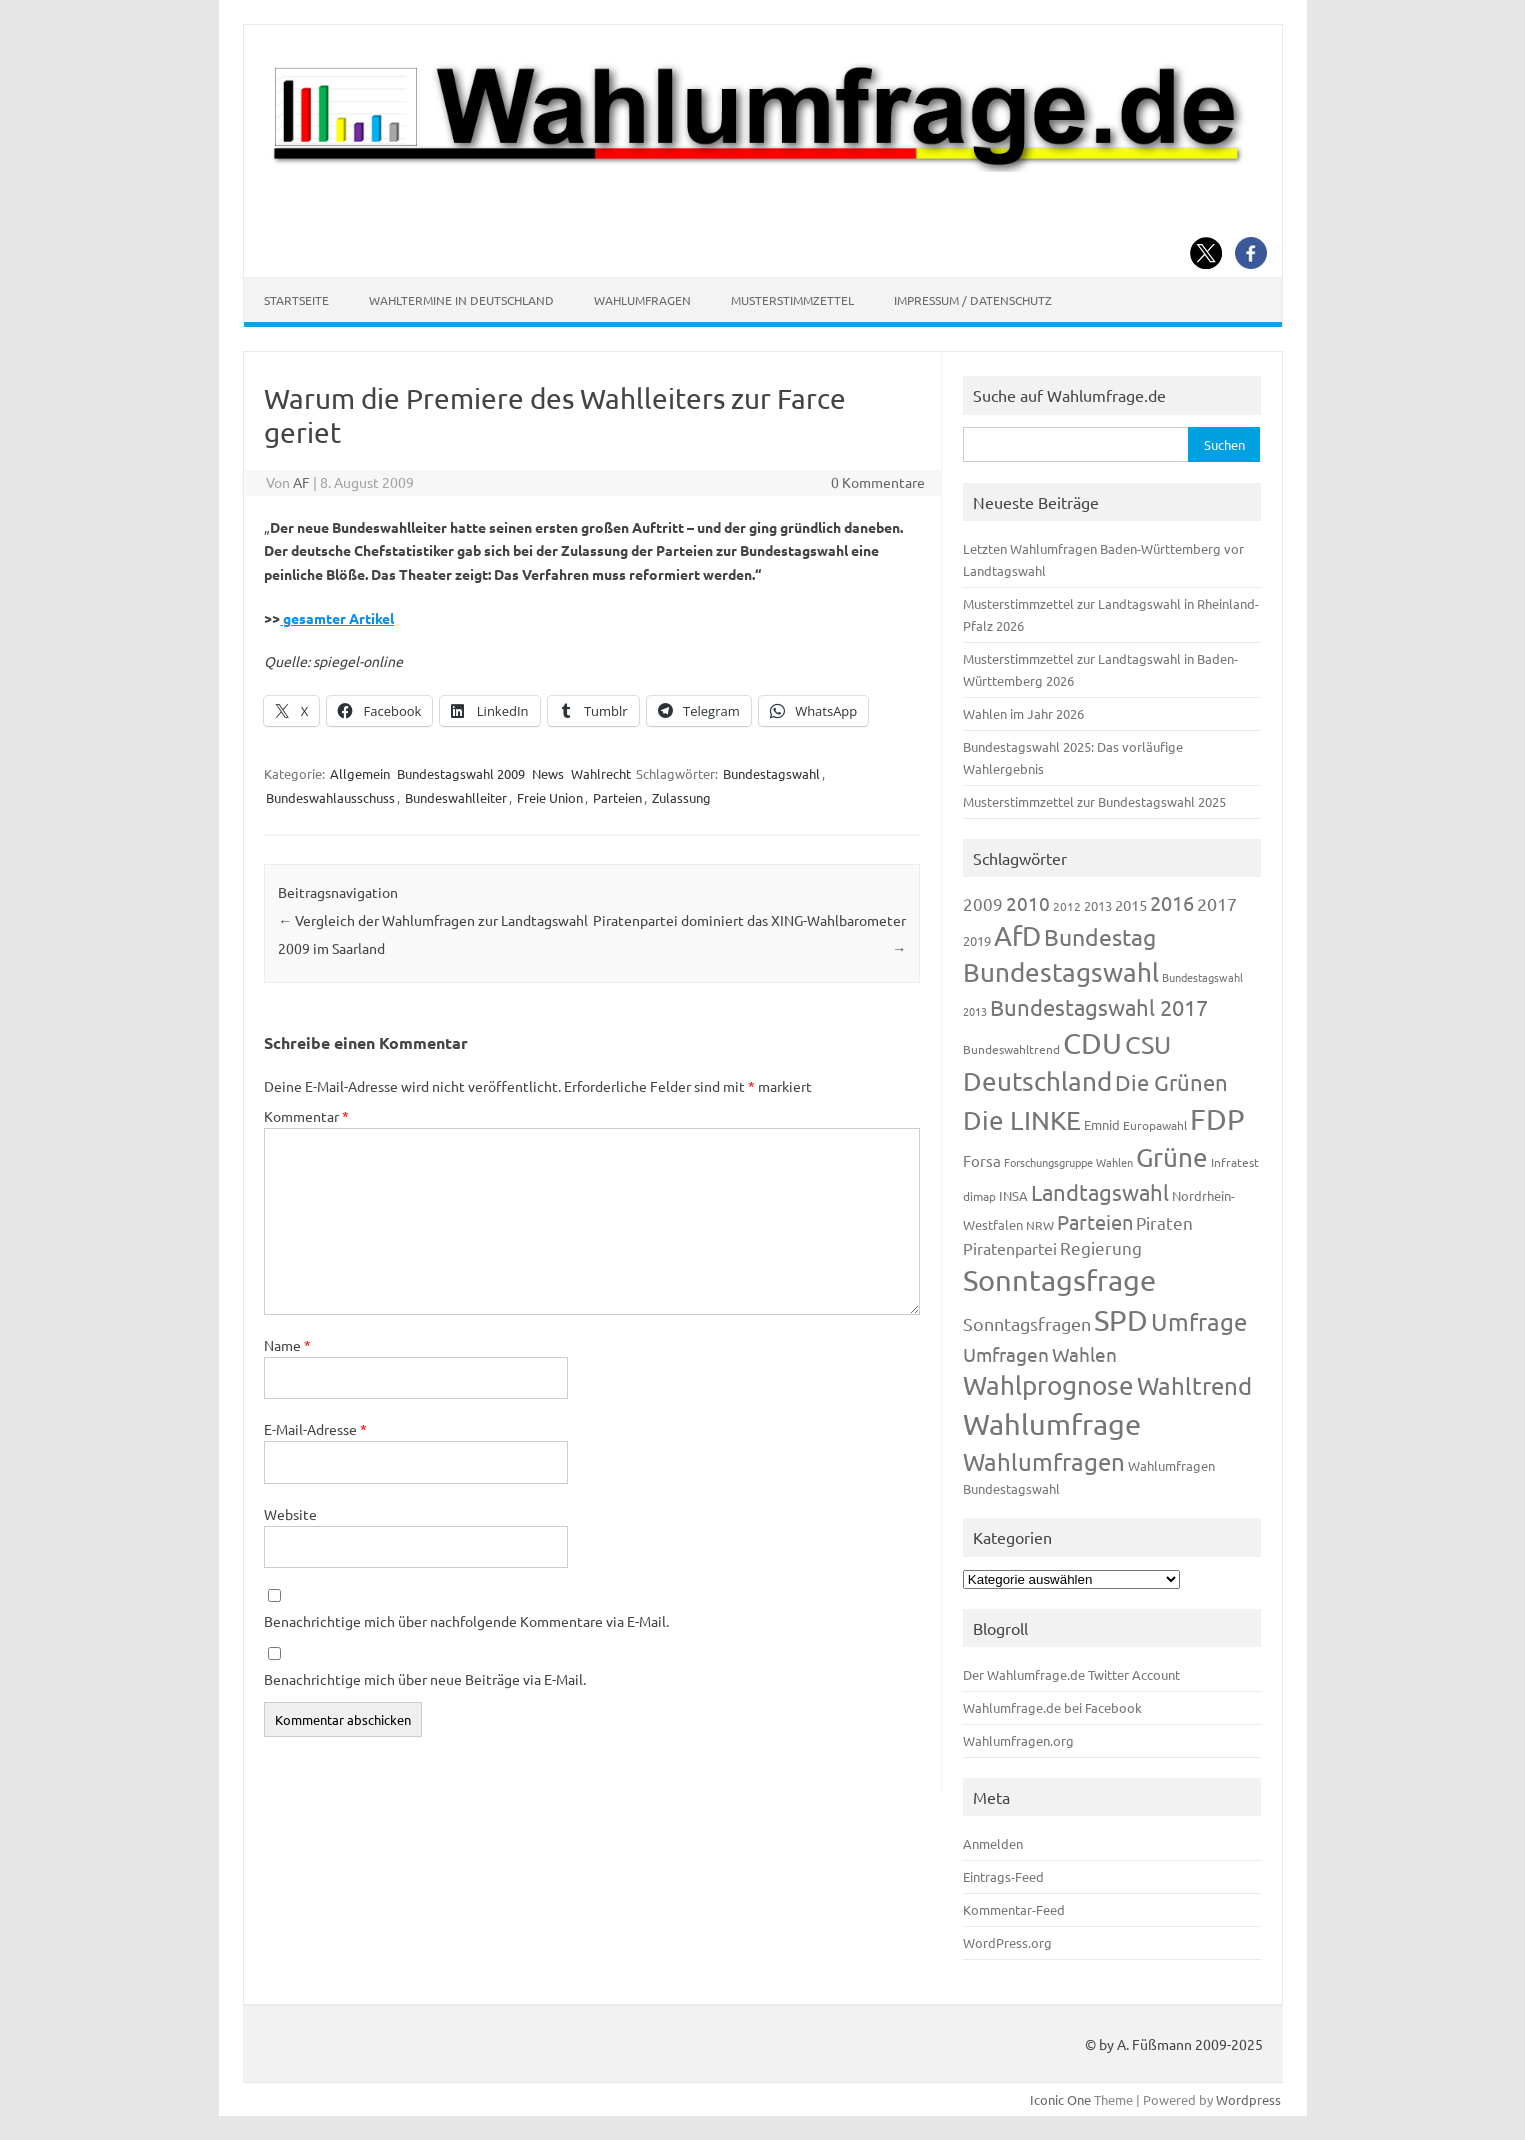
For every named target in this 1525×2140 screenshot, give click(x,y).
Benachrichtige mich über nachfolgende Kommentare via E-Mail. (466, 1621)
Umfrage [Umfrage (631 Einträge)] (1199, 1321)
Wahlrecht (601, 773)
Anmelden (993, 1843)
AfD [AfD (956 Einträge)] (1017, 935)
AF (301, 482)
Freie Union (550, 797)
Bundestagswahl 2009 (461, 773)
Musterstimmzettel (792, 300)
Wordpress (1248, 2099)
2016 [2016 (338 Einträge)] (1172, 902)
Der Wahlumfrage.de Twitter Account (1071, 1674)
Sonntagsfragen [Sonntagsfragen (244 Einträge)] (1027, 1323)
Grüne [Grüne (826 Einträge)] (1172, 1157)
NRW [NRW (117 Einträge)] (1040, 1225)
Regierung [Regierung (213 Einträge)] (1101, 1247)
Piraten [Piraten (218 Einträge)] (1164, 1222)
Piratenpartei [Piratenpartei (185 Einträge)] (1010, 1248)
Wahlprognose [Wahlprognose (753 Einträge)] (1048, 1385)
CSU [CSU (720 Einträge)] (1148, 1044)
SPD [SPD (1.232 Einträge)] (1121, 1320)
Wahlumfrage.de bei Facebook (1052, 1707)
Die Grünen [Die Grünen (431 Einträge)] (1171, 1082)
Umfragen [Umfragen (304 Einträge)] (1006, 1354)
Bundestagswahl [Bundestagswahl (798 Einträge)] (1061, 972)
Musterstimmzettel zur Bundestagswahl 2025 (1094, 801)
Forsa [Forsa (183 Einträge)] (982, 1160)
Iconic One (1060, 2099)
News (548, 773)
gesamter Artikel (337, 618)
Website (290, 1514)
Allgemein (360, 773)
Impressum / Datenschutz (973, 300)
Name (287, 1345)
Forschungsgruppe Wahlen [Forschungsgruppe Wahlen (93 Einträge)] (1068, 1162)
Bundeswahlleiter (456, 797)
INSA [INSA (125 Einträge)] (1013, 1195)
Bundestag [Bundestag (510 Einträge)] (1100, 936)
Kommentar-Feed (1014, 1909)
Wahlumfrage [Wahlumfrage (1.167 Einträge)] (1052, 1424)
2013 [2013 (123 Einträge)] (1098, 905)
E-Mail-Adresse (315, 1429)
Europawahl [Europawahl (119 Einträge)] (1155, 1125)
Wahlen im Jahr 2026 (1023, 713)
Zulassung (681, 797)
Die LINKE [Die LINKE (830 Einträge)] (1022, 1120)
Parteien (617, 797)
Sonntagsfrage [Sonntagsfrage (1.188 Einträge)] (1059, 1280)
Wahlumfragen (642, 300)
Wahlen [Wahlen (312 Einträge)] (1084, 1354)
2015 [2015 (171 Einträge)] (1131, 904)
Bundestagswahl (771, 773)
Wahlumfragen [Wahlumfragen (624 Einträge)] (1044, 1461)
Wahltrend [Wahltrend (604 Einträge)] (1194, 1385)
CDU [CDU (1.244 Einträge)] (1092, 1043)
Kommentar (306, 1116)
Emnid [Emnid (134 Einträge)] (1102, 1124)
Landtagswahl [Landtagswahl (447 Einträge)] (1100, 1192)
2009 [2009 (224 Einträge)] (983, 903)
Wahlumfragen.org (1018, 1740)
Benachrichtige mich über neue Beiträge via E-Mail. (425, 1679)
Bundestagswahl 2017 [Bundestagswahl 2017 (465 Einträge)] (1099, 1007)
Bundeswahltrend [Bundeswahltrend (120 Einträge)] (1011, 1049)
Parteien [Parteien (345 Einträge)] (1095, 1221)
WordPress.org (1007, 1942)
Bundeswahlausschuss (330, 797)
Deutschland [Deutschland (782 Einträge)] (1037, 1081)
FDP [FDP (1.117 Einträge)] (1217, 1119)
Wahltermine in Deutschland (461, 300)
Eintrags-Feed (1003, 1876)
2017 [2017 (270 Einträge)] (1217, 903)
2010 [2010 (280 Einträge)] (1028, 903)
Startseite (296, 300)
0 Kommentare (878, 482)
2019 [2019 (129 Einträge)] (977, 940)
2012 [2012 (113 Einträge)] (1067, 906)
